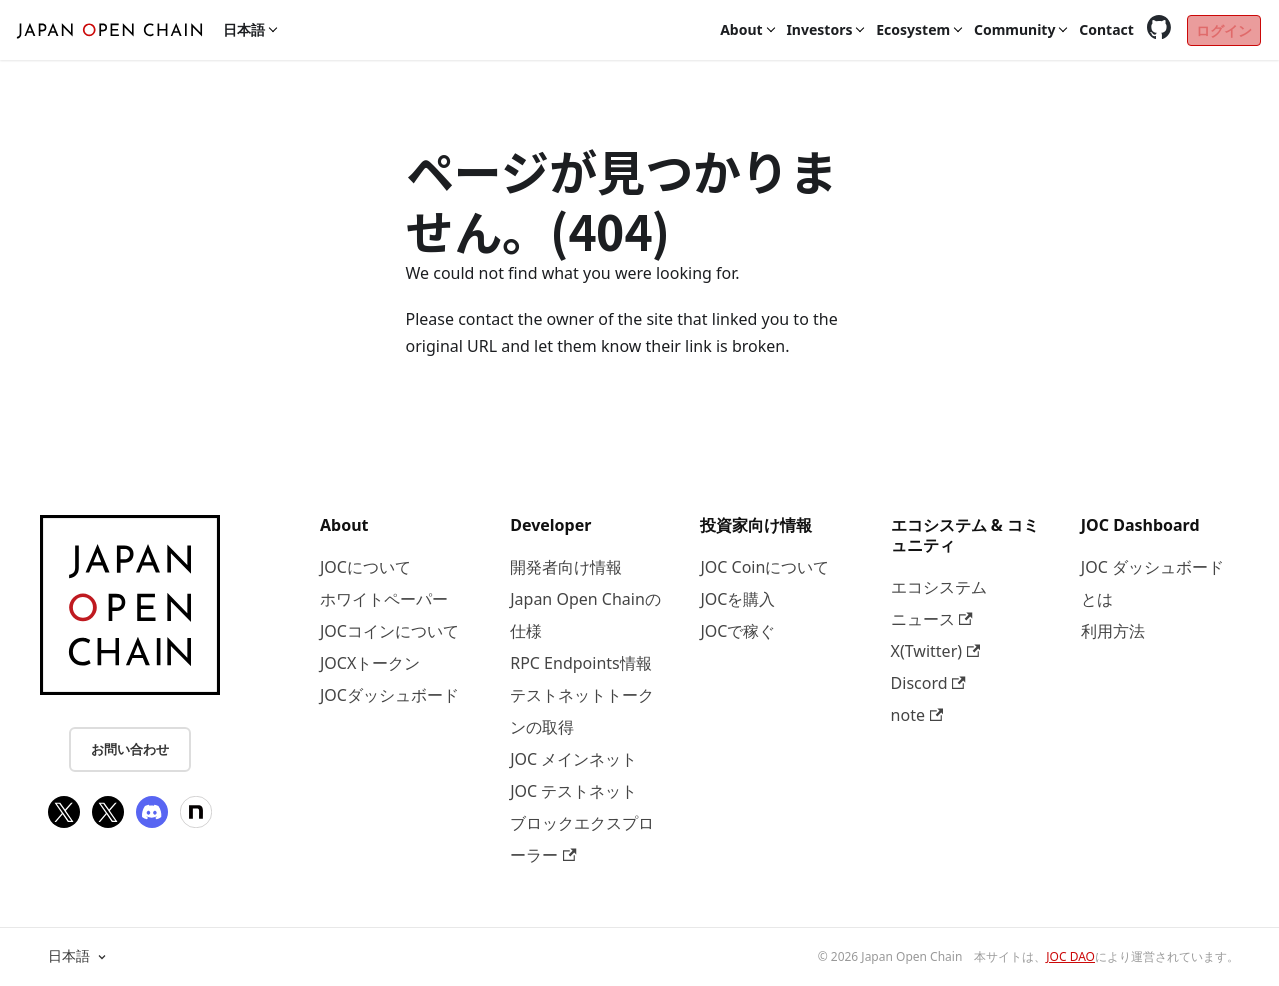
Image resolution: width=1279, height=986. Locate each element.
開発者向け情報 (566, 567)
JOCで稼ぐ (737, 631)
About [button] (741, 29)
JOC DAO (1070, 956)
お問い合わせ (130, 749)
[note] (196, 812)
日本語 (78, 956)
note (917, 715)
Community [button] (1015, 29)
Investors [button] (819, 29)
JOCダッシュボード (389, 695)
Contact (1106, 29)
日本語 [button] (244, 29)
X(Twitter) (936, 651)
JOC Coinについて (764, 567)
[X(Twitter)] (64, 812)
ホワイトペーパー (384, 599)
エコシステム (939, 587)
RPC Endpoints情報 (581, 663)
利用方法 (1113, 631)
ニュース (932, 619)
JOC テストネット (573, 791)
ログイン (1224, 30)
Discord (928, 683)
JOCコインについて (389, 631)
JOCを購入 (737, 599)
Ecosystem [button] (913, 29)
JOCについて (365, 567)
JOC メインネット (573, 759)
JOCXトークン (370, 663)
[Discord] (152, 812)
